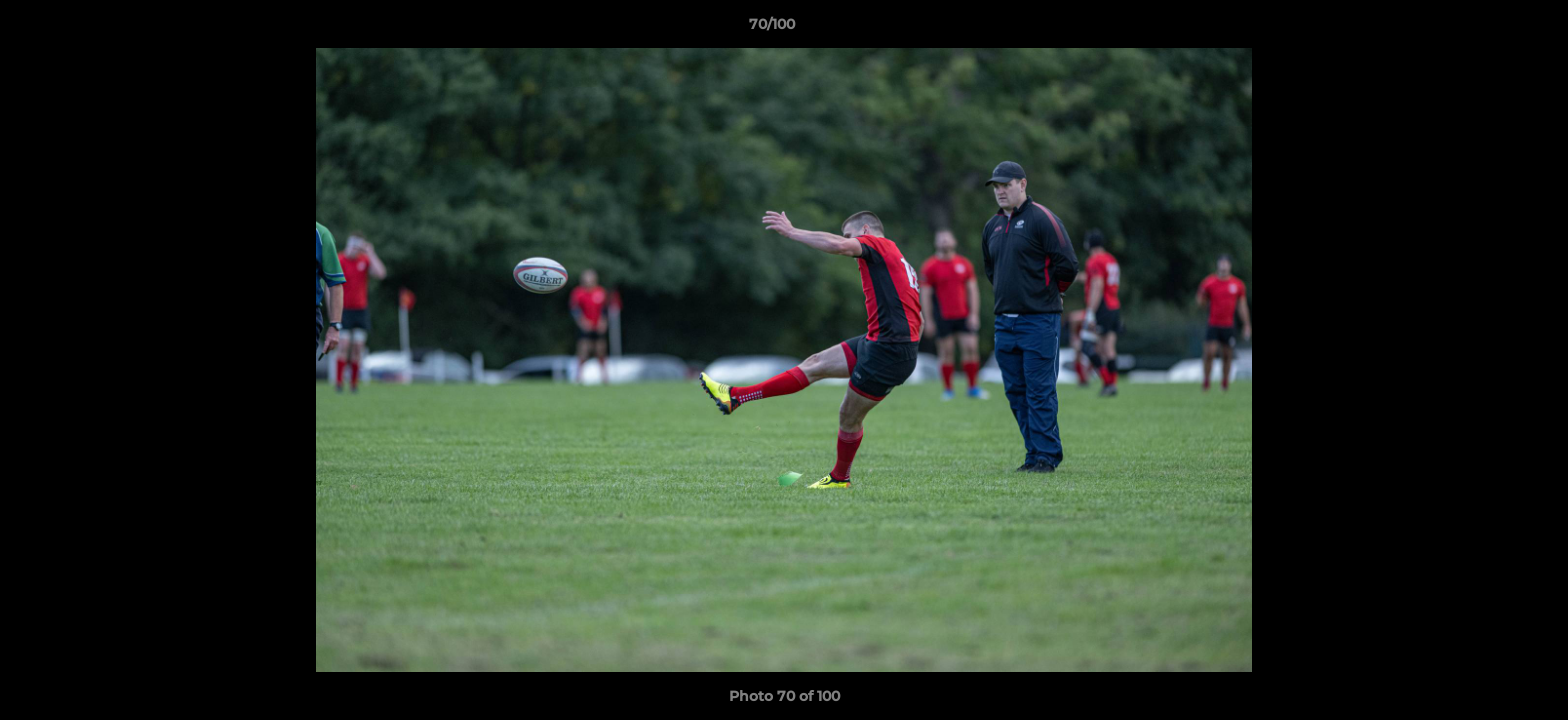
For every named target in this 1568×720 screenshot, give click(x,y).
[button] (1484, 29)
